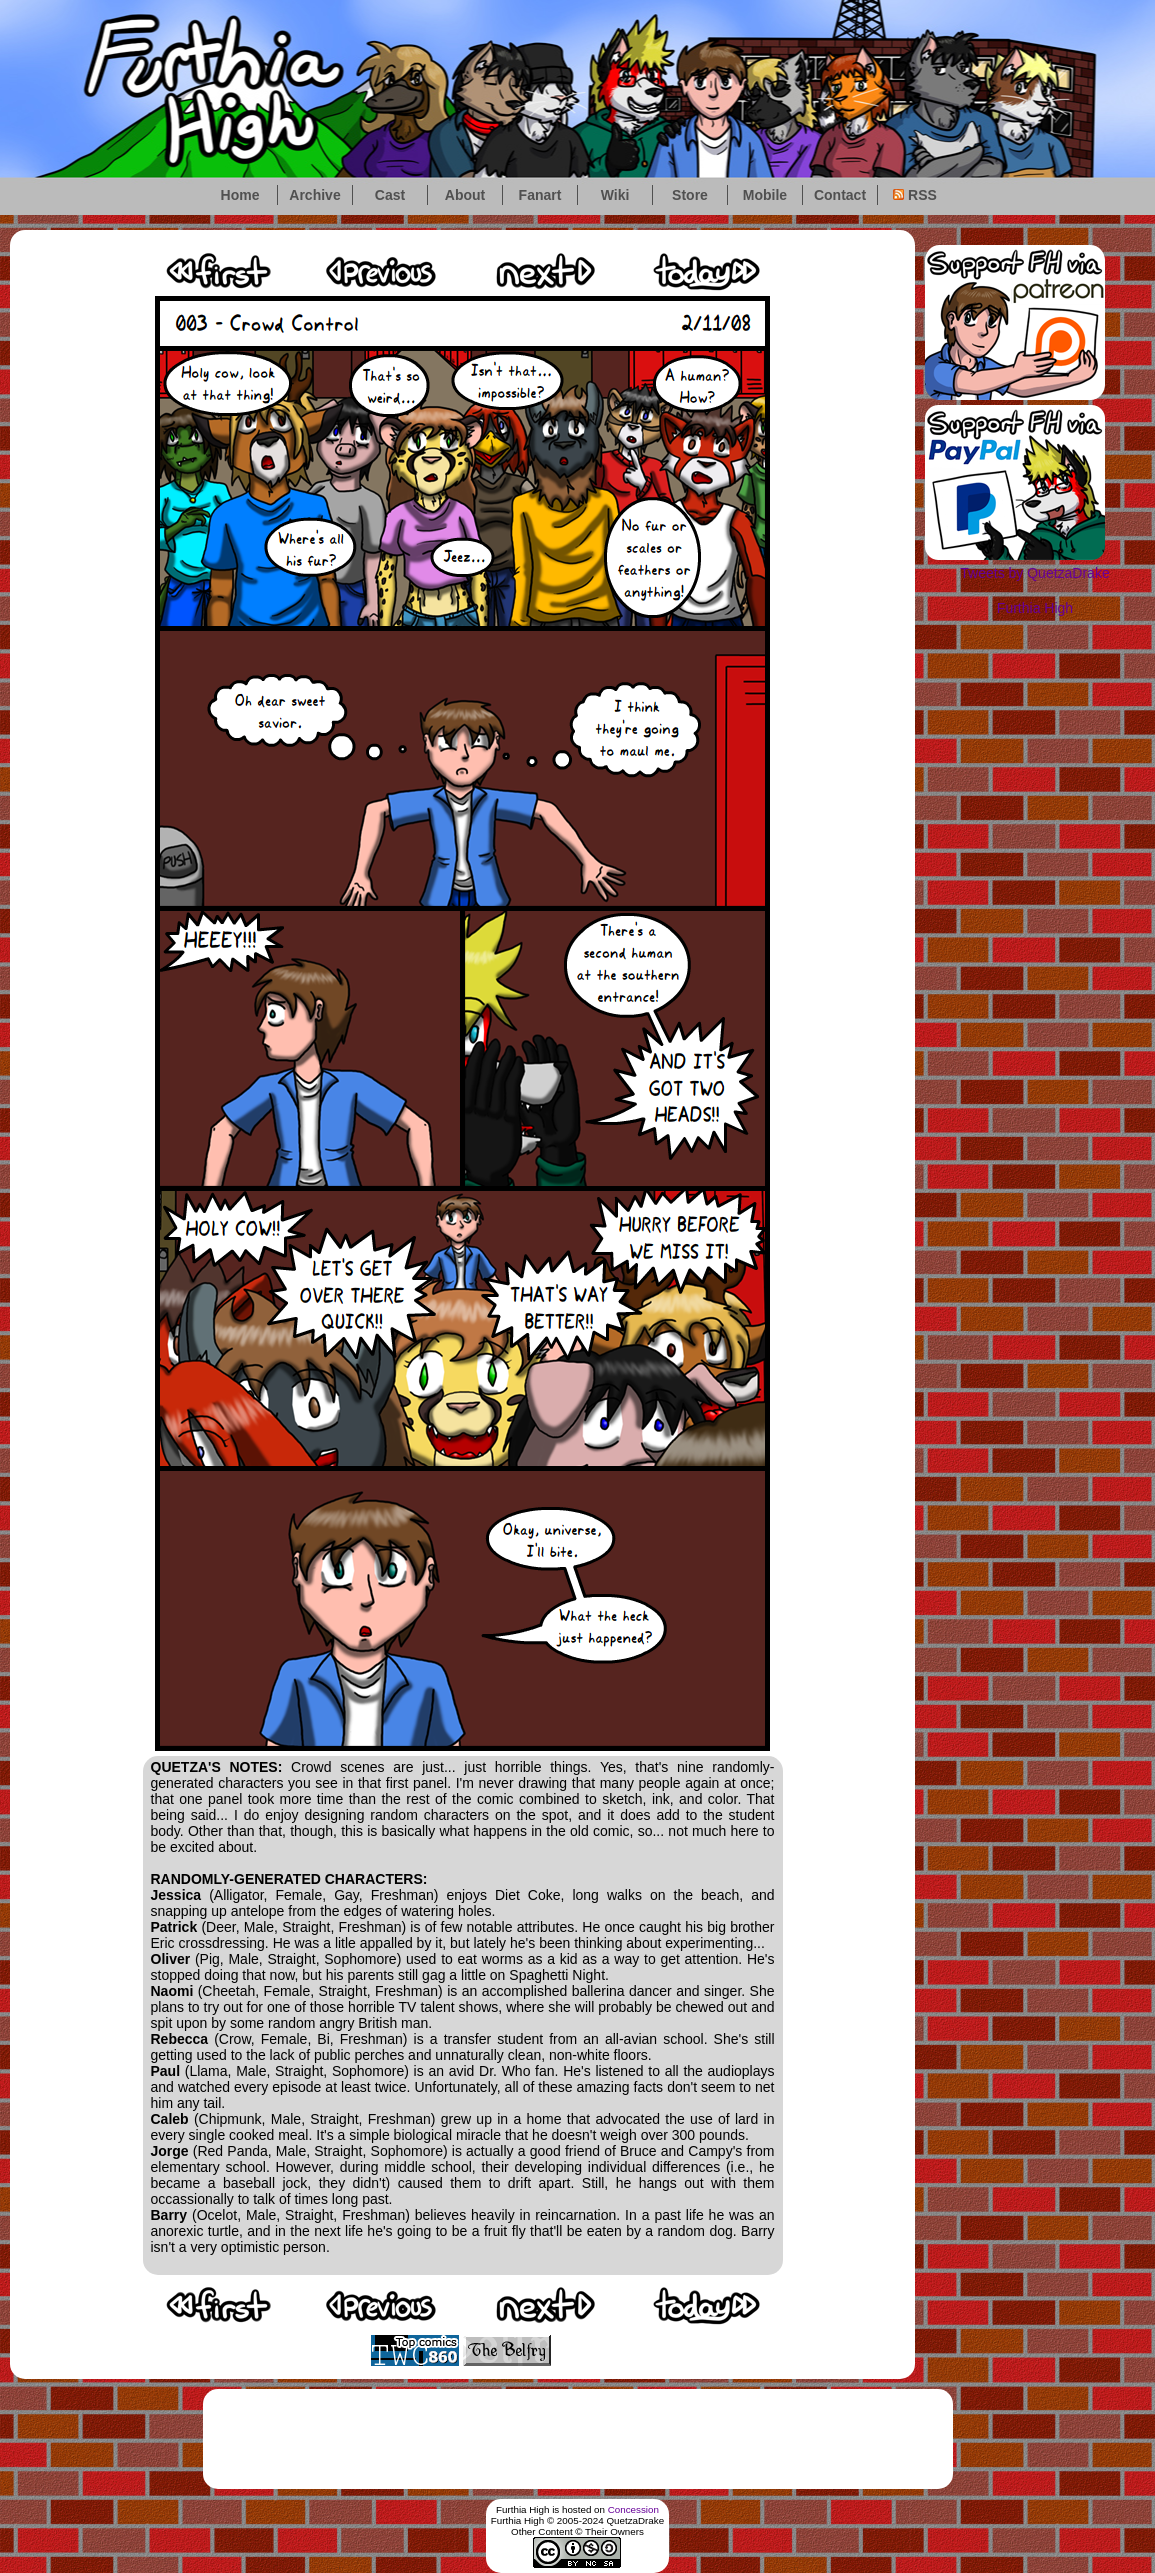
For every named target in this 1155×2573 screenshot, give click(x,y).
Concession (633, 2509)
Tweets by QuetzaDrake (1034, 573)
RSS (915, 195)
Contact (840, 195)
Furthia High (1035, 608)
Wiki (615, 195)
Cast (390, 195)
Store (690, 195)
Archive (314, 195)
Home (240, 195)
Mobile (765, 195)
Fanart (540, 195)
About (465, 195)
